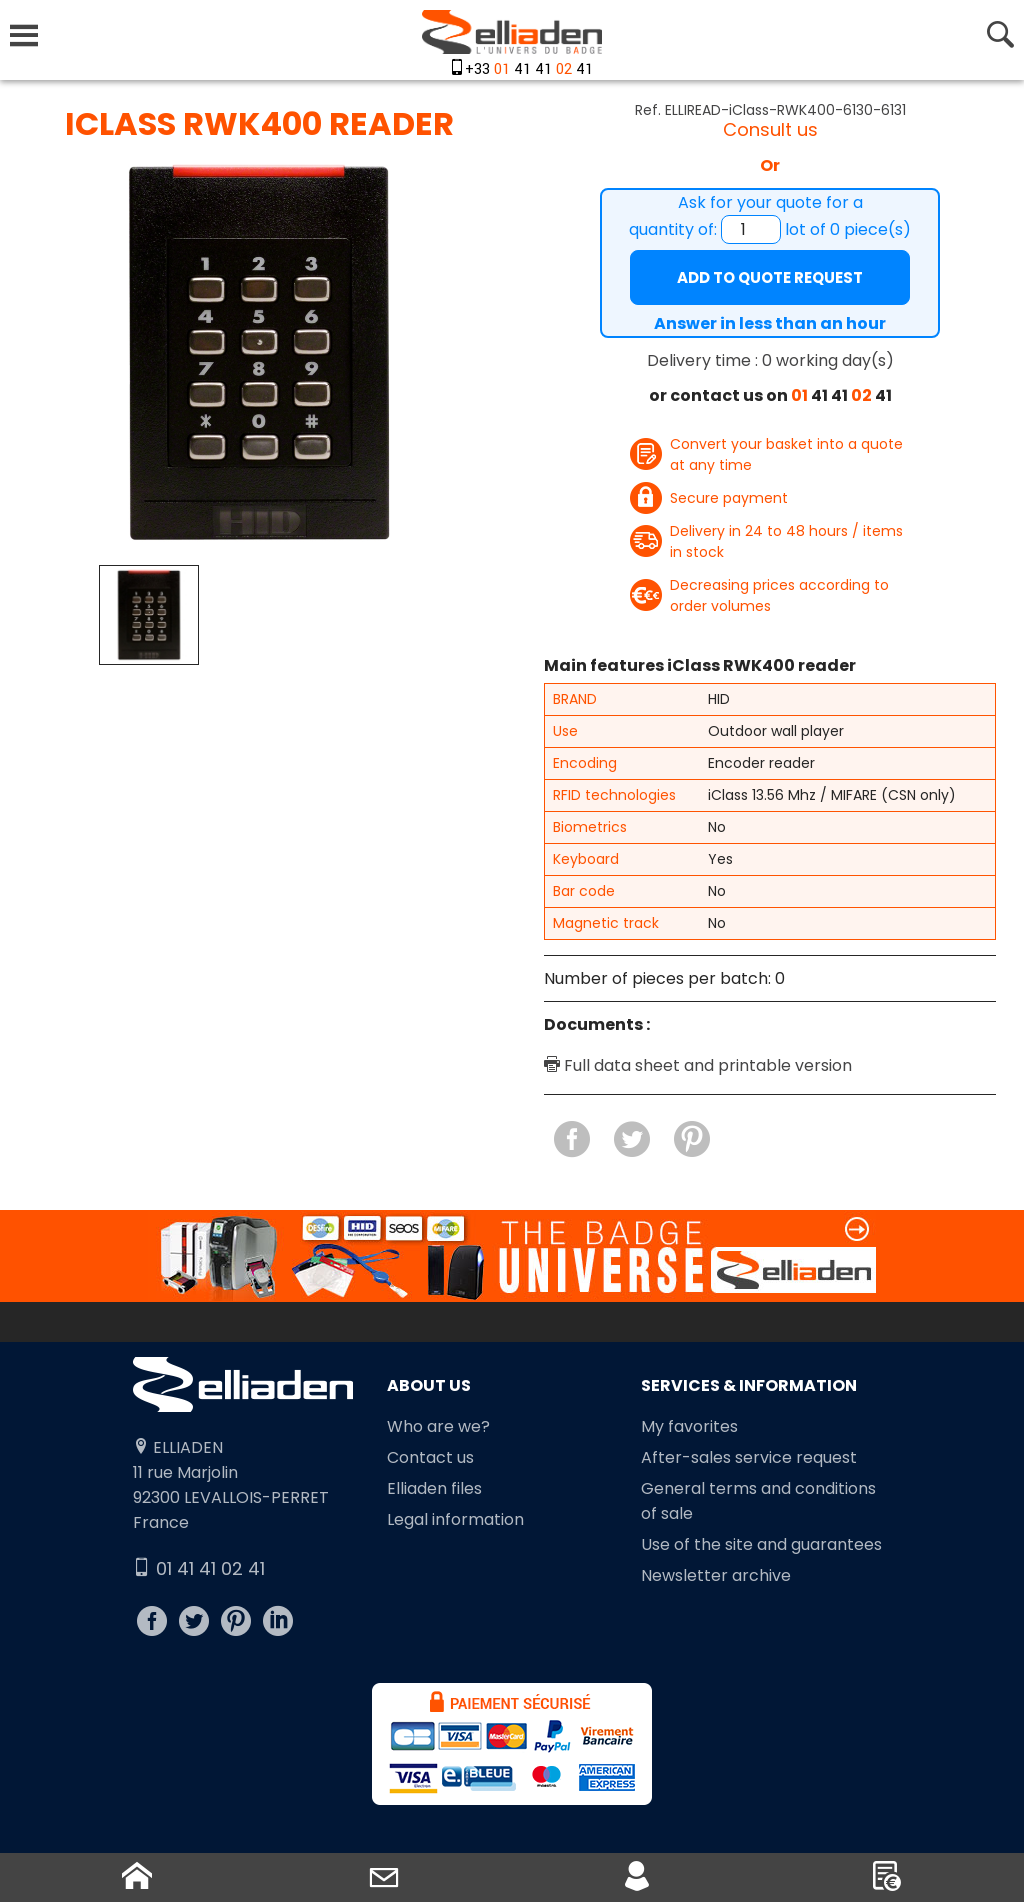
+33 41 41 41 (529, 69)
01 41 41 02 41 (199, 1568)
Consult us (770, 129)
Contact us (430, 1457)
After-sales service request (749, 1457)
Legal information (455, 1519)
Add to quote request (770, 277)
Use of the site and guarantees (761, 1544)
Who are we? (438, 1426)
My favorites (689, 1426)
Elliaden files (434, 1488)
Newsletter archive (716, 1575)
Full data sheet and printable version (698, 1065)
